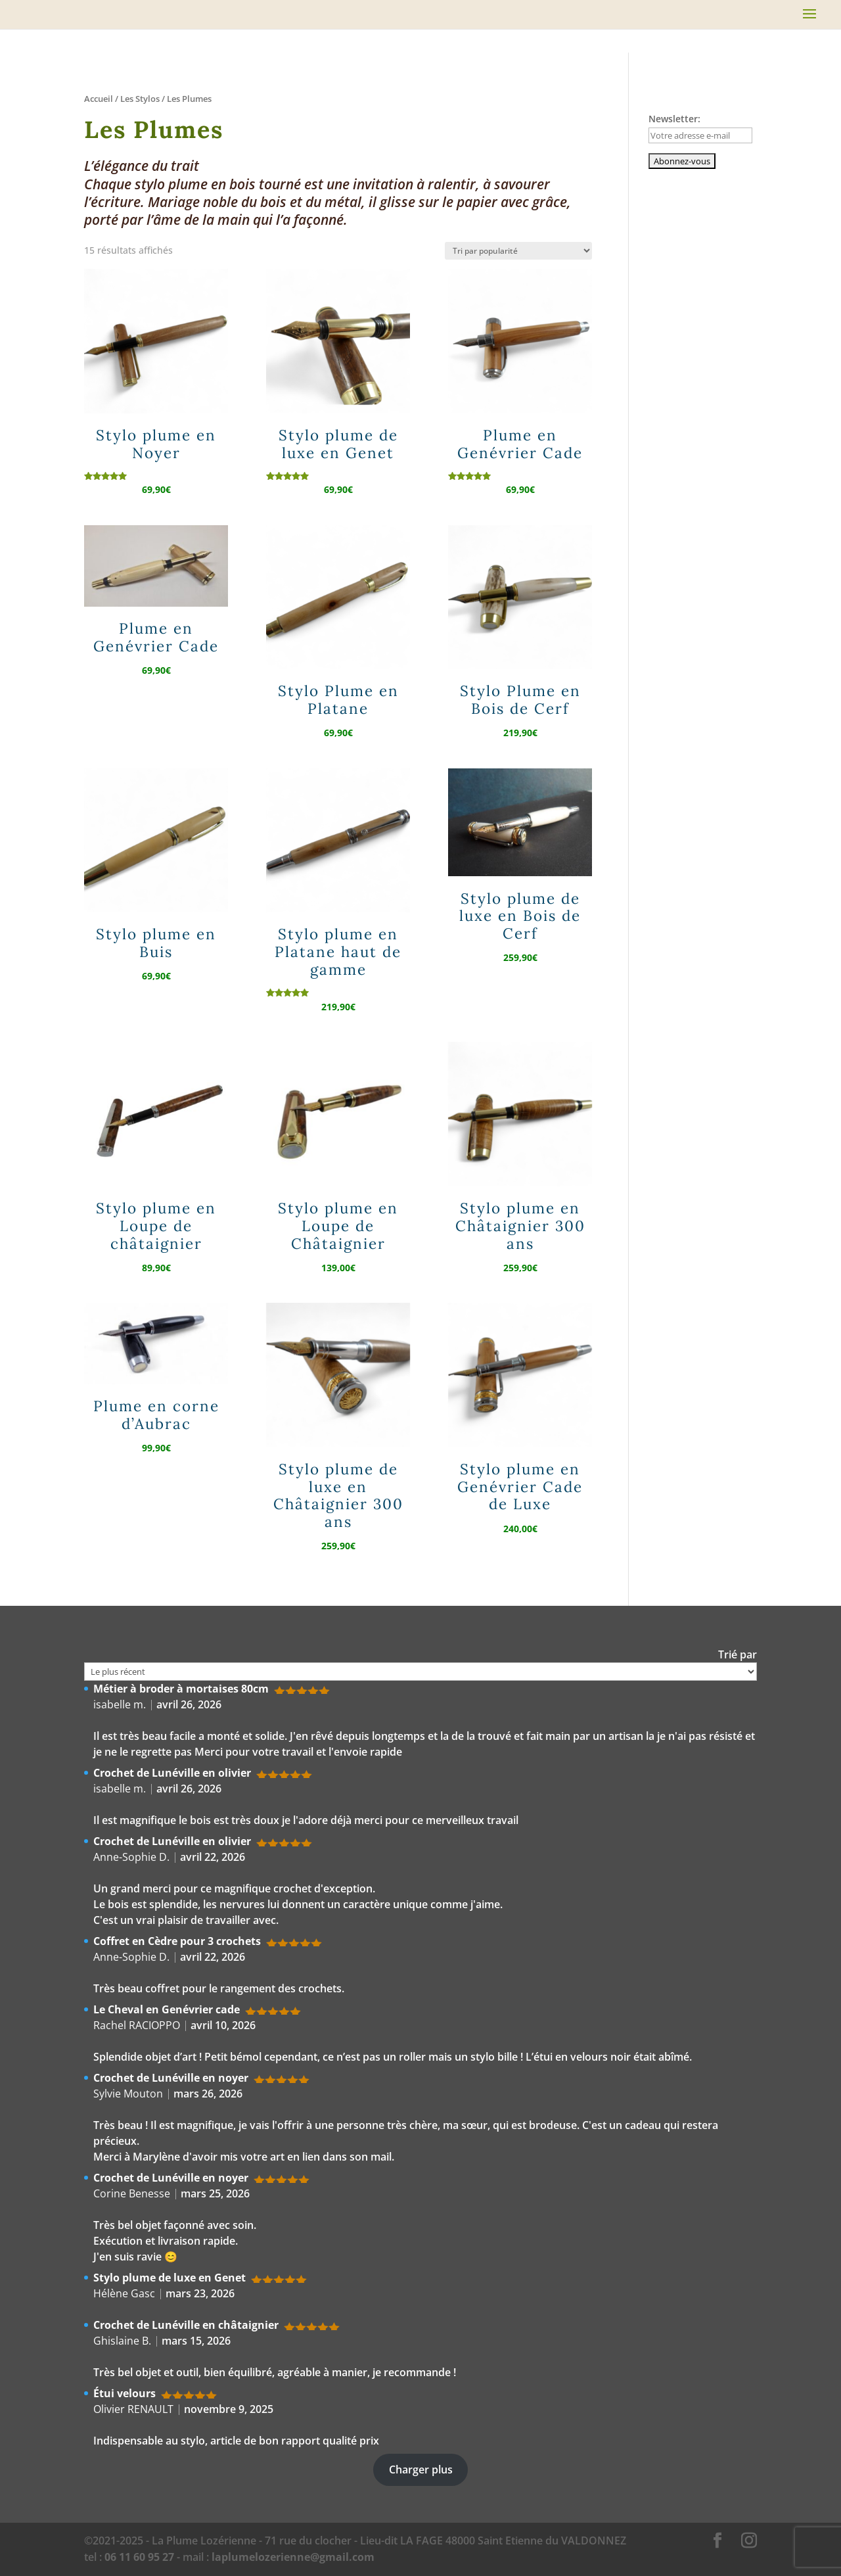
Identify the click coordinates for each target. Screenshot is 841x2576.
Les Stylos (140, 99)
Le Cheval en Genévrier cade (166, 2009)
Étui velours (124, 2393)
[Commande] (518, 251)
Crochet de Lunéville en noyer (170, 2078)
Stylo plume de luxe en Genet (169, 2277)
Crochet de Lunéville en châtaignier (186, 2325)
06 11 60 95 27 (139, 2557)
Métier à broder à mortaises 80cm (181, 1688)
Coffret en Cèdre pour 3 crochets (177, 1941)
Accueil (98, 99)
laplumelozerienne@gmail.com (293, 2557)
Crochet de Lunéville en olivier (172, 1773)
